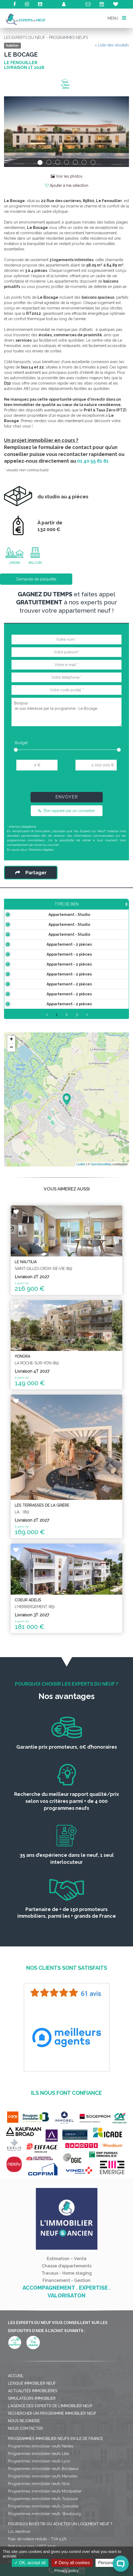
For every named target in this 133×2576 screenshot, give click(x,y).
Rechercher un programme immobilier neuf (52, 2467)
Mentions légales (41, 850)
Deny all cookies (72, 2562)
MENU (116, 17)
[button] (13, 131)
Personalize (109, 2562)
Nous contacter (25, 2482)
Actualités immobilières (33, 2444)
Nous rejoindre (24, 2474)
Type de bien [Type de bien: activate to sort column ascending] (29, 904)
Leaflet (81, 1217)
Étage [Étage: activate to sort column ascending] (118, 904)
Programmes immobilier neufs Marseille (42, 2530)
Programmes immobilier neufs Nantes (41, 2500)
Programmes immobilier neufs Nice (39, 2537)
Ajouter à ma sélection (66, 185)
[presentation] (66, 783)
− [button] (11, 1101)
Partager (31, 872)
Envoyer (66, 796)
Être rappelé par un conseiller (66, 811)
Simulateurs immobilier (32, 2452)
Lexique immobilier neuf (32, 2437)
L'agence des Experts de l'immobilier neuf (50, 2459)
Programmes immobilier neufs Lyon (39, 2515)
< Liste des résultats (112, 45)
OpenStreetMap (101, 1217)
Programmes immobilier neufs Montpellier (45, 2545)
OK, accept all (30, 2562)
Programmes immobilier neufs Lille (38, 2507)
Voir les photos (66, 176)
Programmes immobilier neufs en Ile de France (55, 2492)
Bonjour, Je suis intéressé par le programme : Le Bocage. (66, 712)
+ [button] (11, 1093)
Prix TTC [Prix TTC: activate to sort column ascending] (94, 904)
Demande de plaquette (36, 579)
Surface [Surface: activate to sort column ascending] (68, 904)
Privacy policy (66, 2570)
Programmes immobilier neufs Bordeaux (43, 2522)
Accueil (16, 2429)
